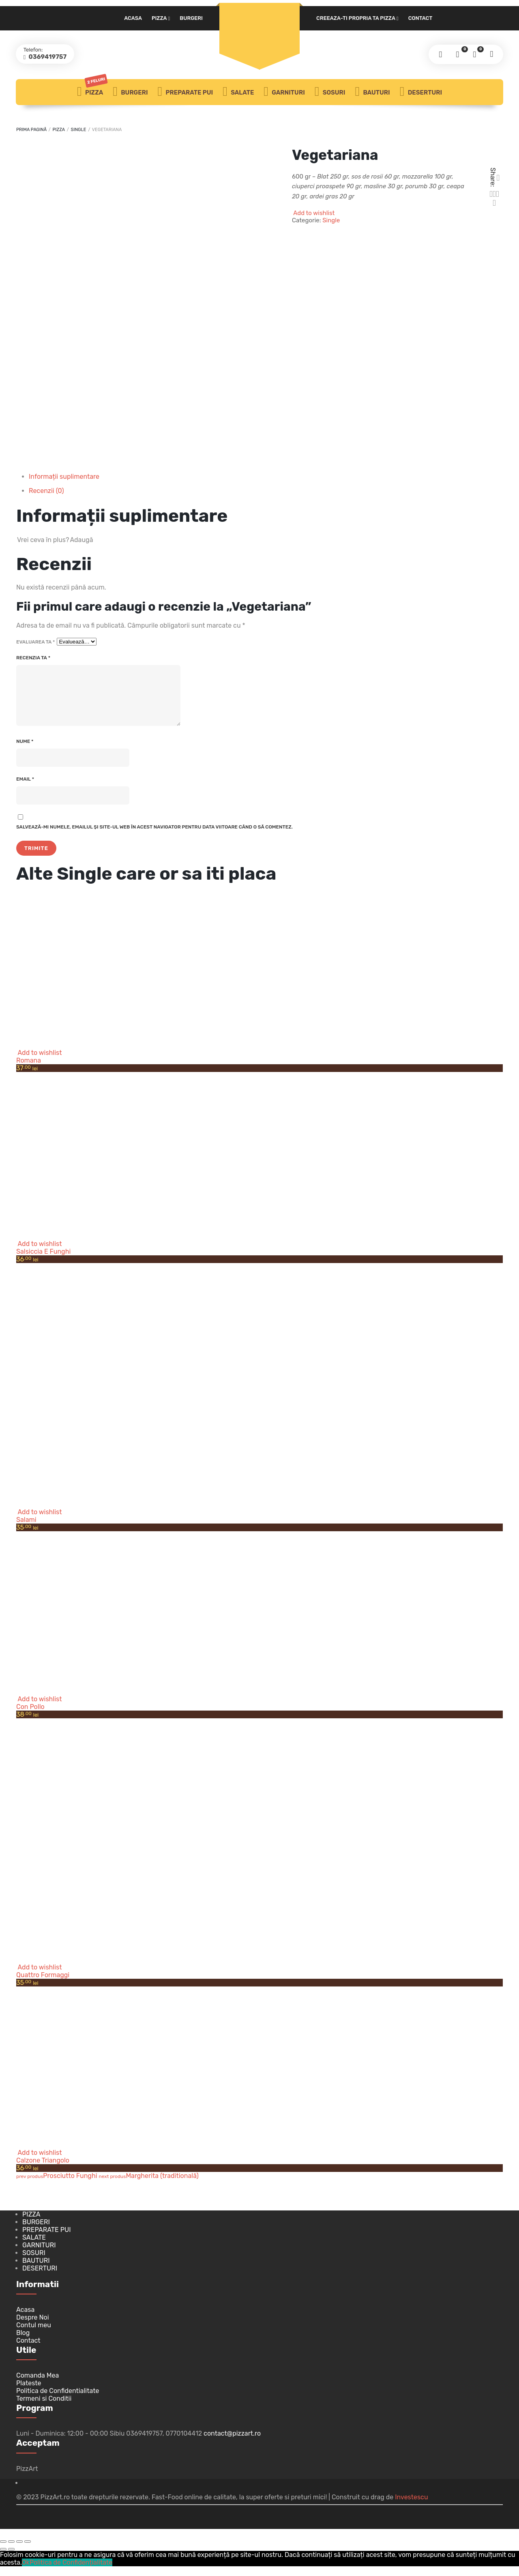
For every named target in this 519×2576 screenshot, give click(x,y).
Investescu (411, 2507)
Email (25, 789)
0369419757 (49, 57)
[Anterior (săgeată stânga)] (3, 2559)
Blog (23, 2342)
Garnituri (284, 92)
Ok (26, 2572)
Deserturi (421, 92)
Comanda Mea (37, 2385)
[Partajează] (19, 2551)
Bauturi (372, 92)
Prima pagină (31, 129)
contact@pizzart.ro (232, 2443)
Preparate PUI (185, 92)
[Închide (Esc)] (27, 2551)
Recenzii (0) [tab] (46, 491)
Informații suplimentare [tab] (64, 476)
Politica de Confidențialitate (71, 2572)
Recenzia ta (33, 658)
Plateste (28, 2393)
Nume (24, 751)
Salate (238, 92)
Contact (420, 18)
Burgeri (191, 18)
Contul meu (33, 2335)
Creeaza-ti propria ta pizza (355, 18)
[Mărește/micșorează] (3, 2551)
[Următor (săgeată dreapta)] (11, 2559)
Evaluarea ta (35, 642)
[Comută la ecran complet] (11, 2551)
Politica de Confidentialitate (57, 2400)
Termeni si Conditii (43, 2408)
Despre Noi (32, 2327)
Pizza (159, 18)
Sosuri (330, 92)
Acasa (133, 18)
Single (78, 129)
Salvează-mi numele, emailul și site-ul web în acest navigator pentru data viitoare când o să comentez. (154, 836)
